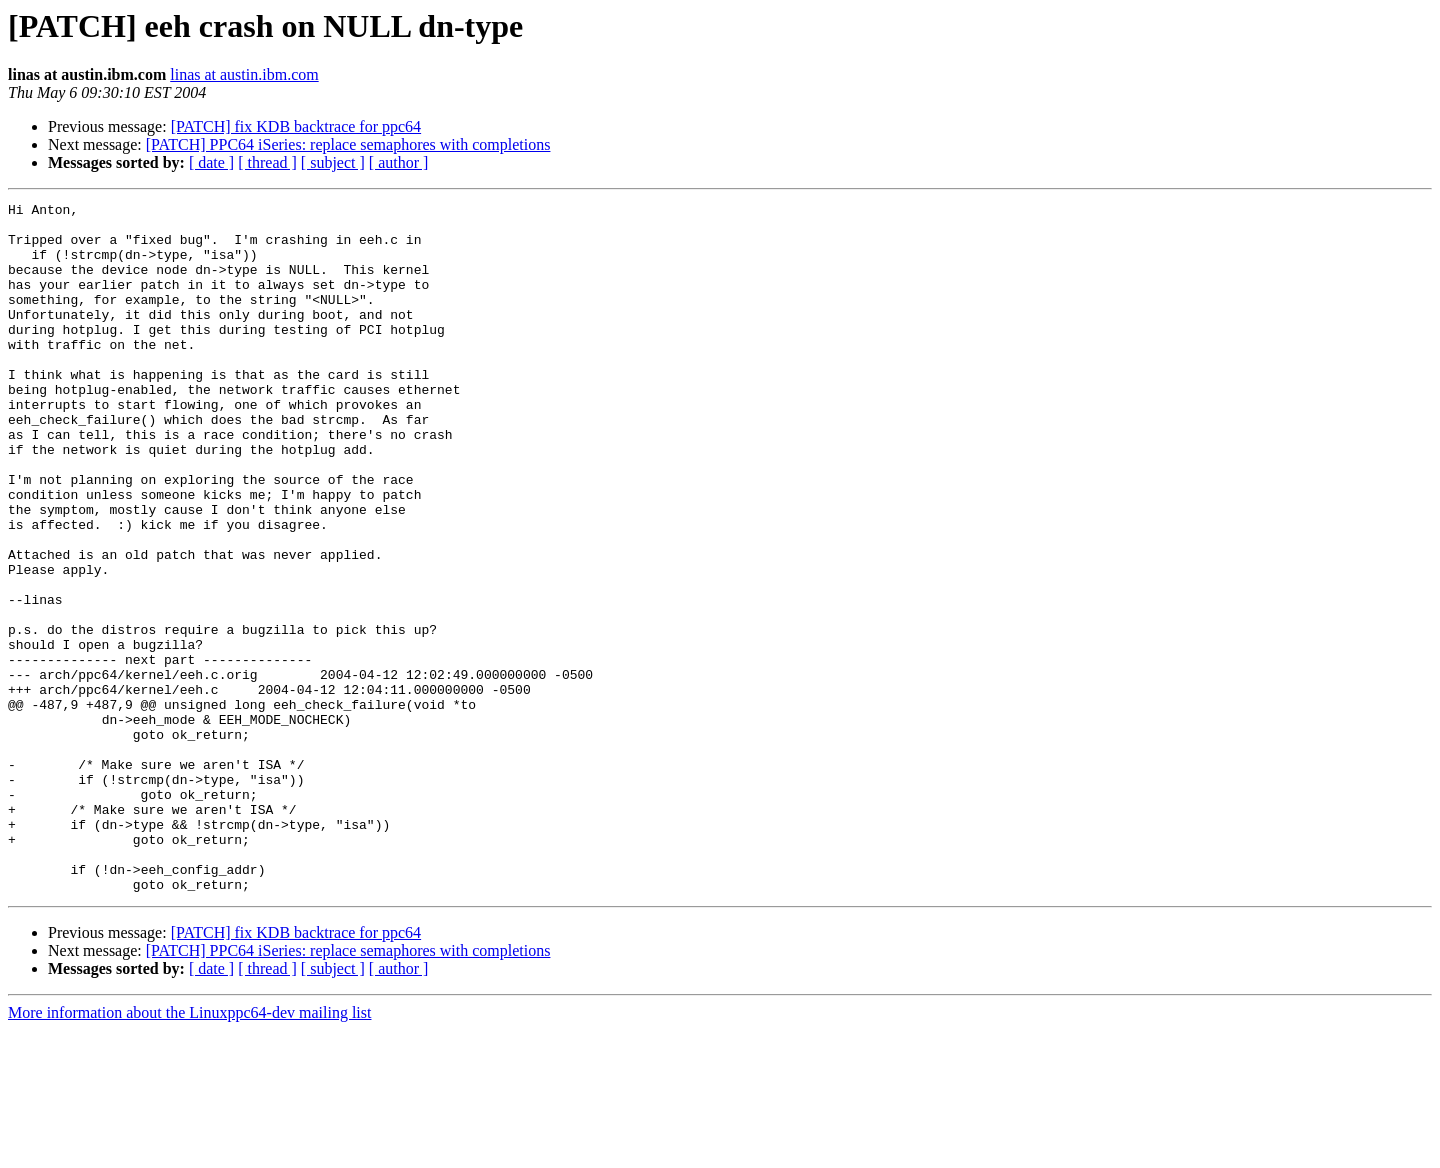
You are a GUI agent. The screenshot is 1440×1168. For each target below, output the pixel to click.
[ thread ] (267, 162)
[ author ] (399, 162)
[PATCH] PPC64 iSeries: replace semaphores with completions (348, 144)
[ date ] (211, 162)
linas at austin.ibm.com (244, 74)
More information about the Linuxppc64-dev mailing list (189, 1150)
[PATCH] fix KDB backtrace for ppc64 (296, 126)
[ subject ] (333, 162)
